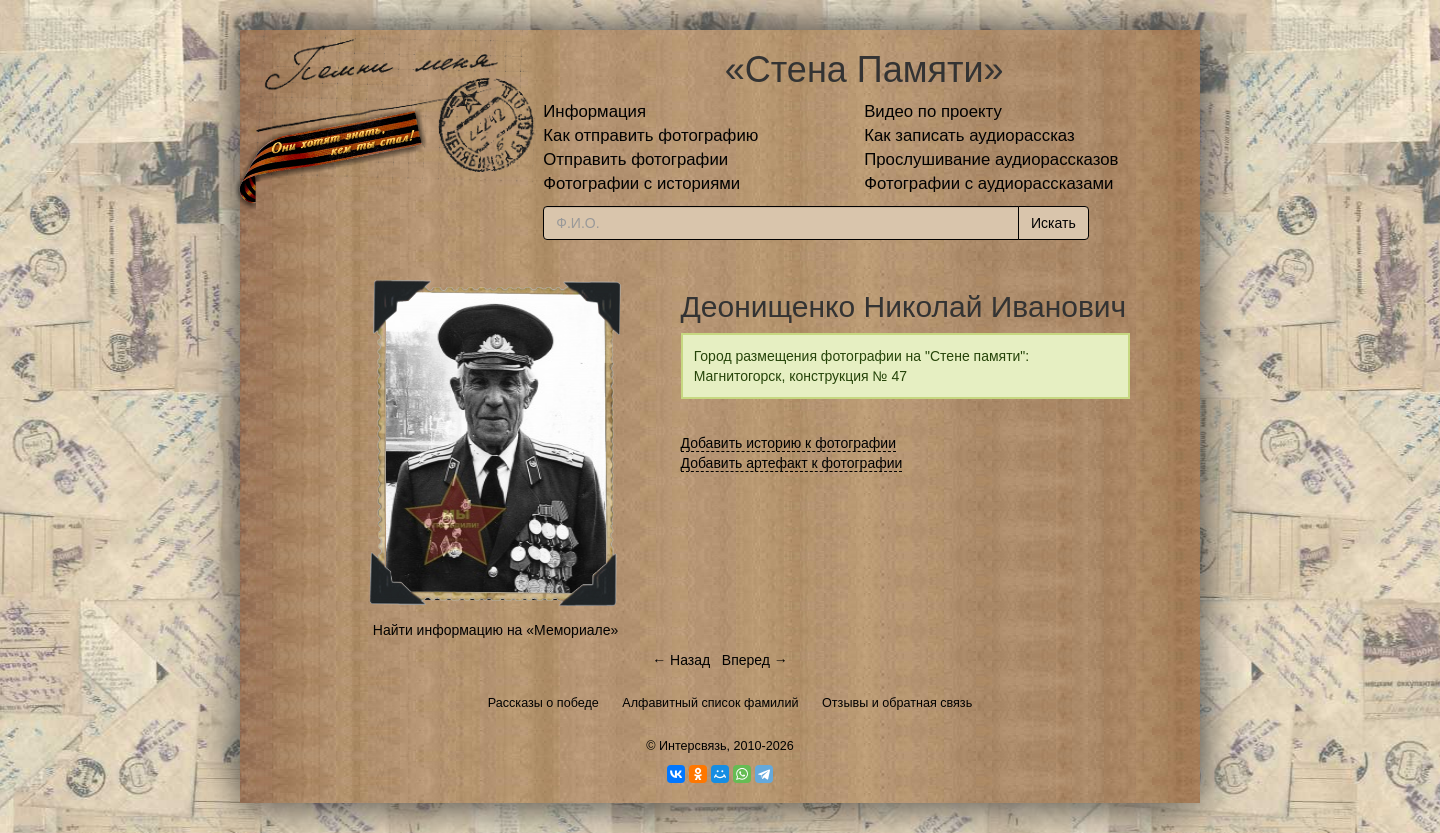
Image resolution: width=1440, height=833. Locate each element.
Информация (594, 111)
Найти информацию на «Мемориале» (495, 630)
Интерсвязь (693, 746)
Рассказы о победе (543, 703)
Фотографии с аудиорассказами (988, 183)
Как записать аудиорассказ (969, 135)
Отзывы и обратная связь (897, 703)
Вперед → (755, 660)
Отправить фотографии (635, 159)
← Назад (681, 660)
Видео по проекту (933, 111)
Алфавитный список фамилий (710, 703)
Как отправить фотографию (650, 135)
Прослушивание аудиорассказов (991, 159)
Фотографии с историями (641, 183)
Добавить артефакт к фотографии (792, 463)
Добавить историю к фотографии (789, 443)
